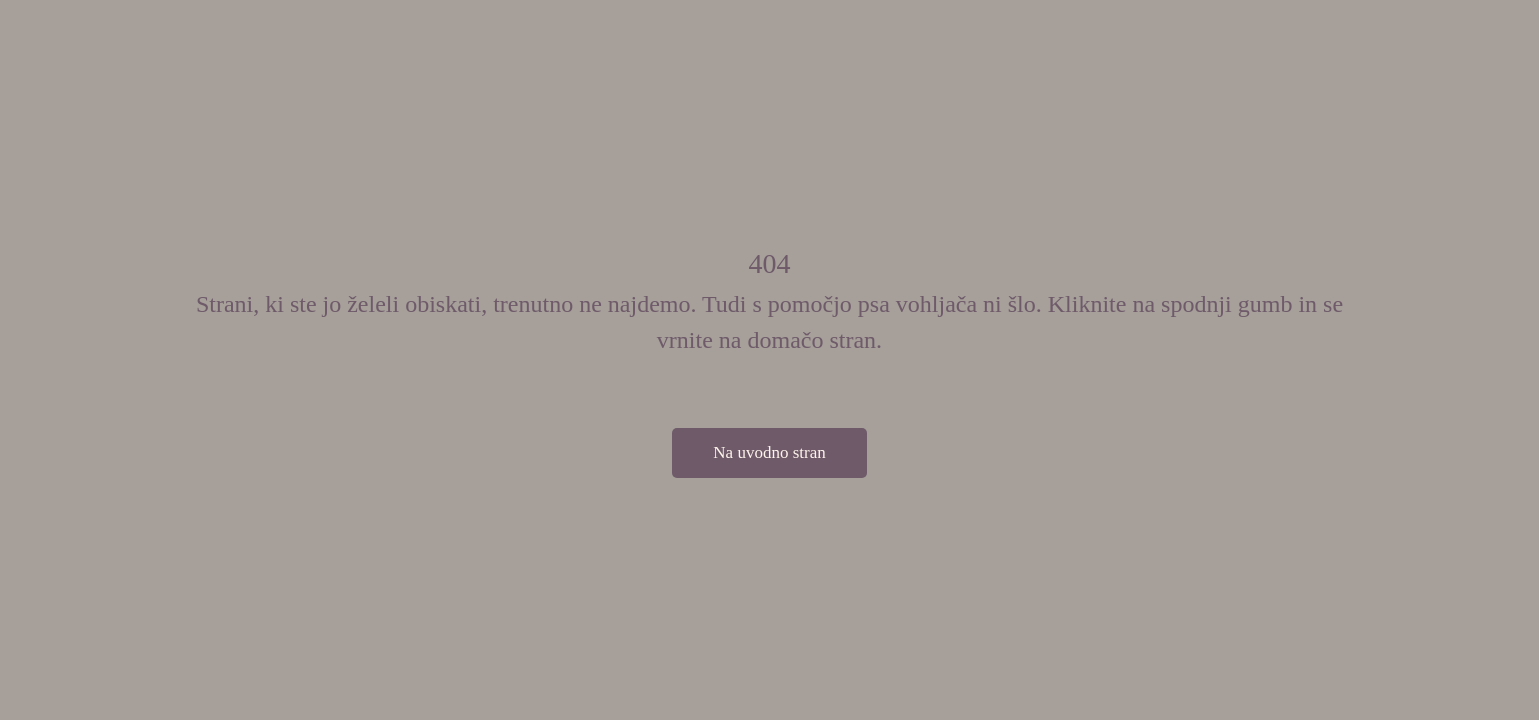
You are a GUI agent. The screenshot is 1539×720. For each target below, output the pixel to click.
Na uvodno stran (769, 452)
